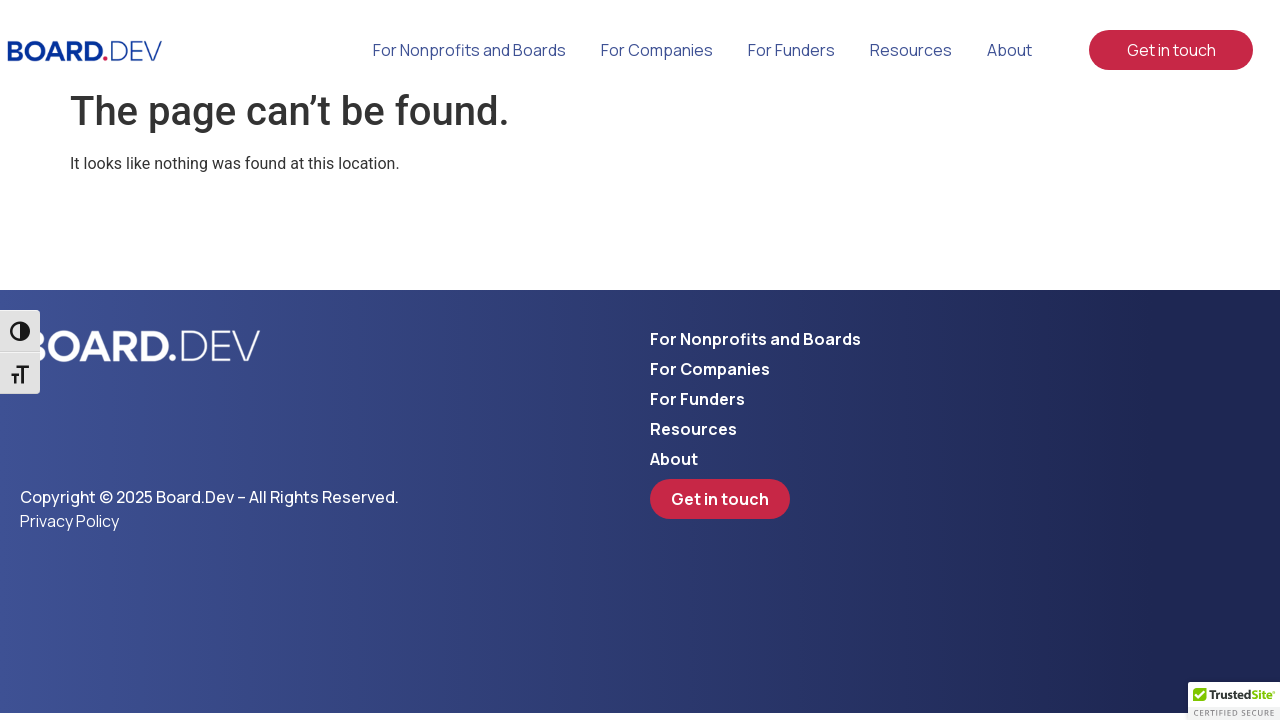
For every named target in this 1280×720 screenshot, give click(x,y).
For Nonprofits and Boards (469, 50)
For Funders (791, 50)
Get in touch (1171, 50)
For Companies (657, 50)
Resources (911, 50)
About (1009, 50)
